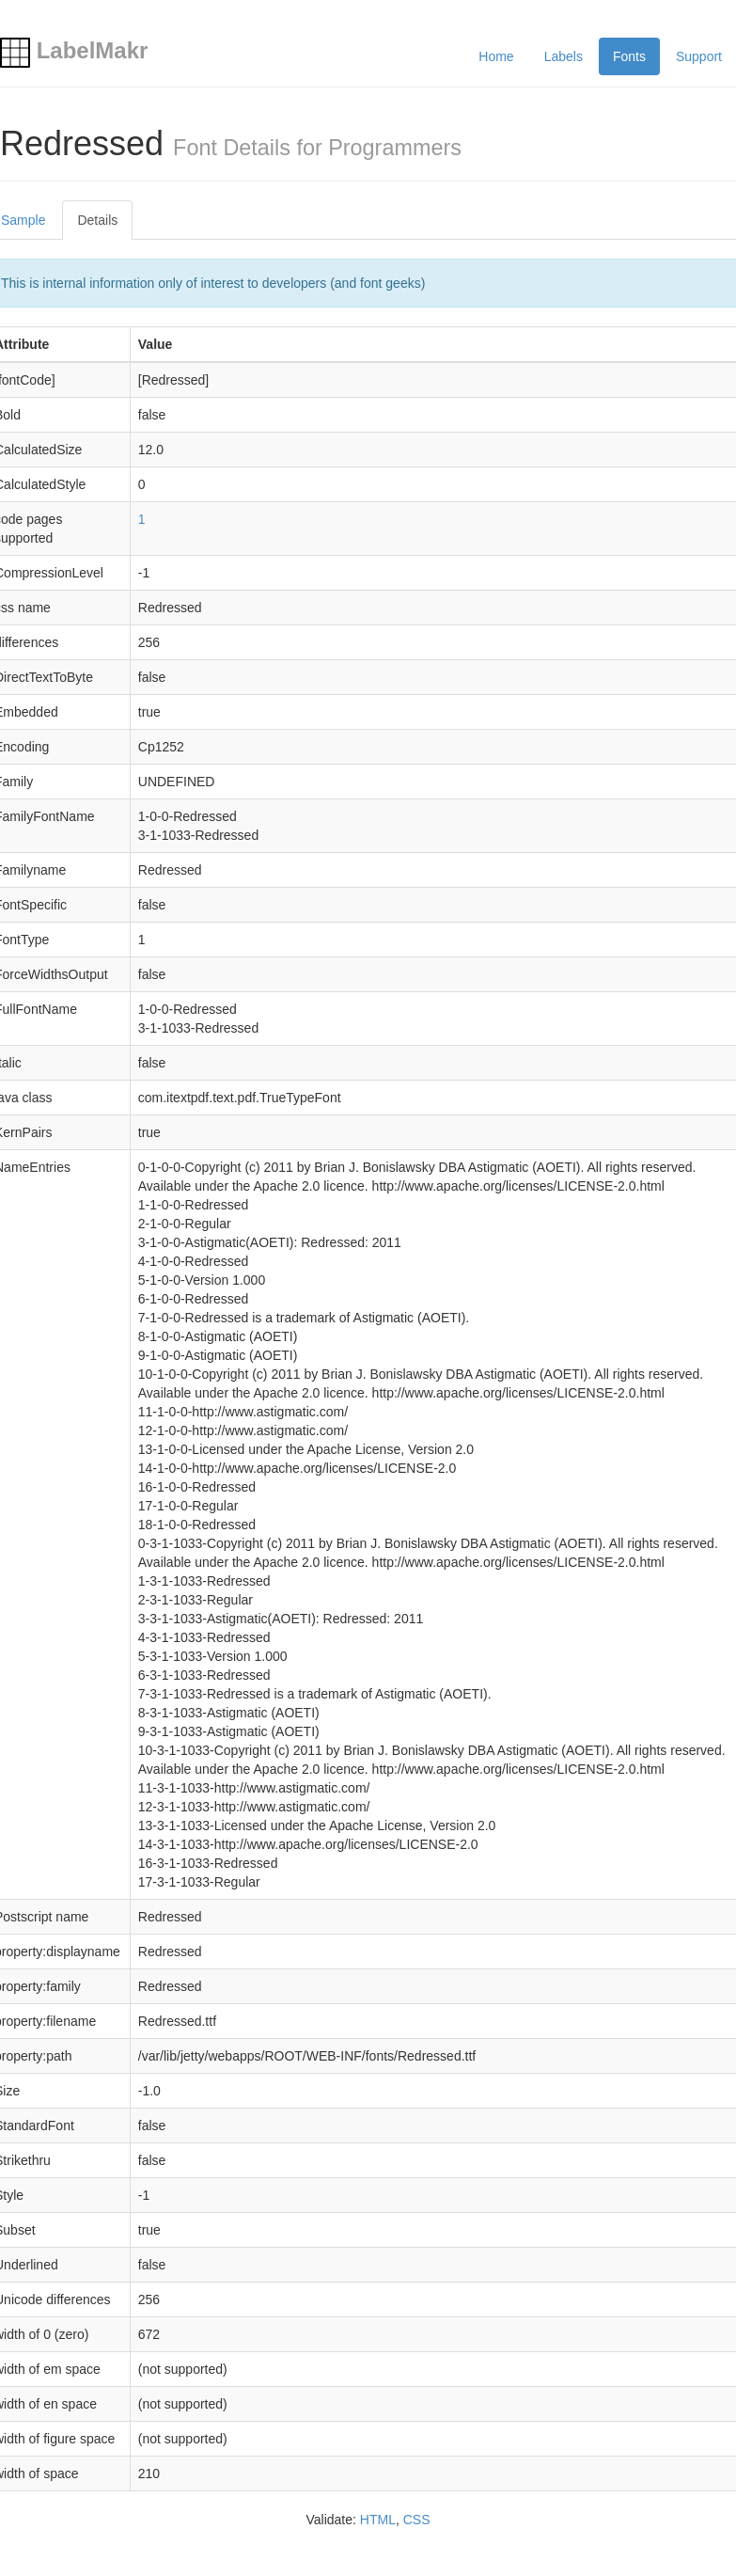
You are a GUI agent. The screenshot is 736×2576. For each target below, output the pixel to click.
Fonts (629, 56)
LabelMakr (74, 50)
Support (699, 56)
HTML (378, 2519)
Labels (563, 56)
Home (495, 56)
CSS (417, 2519)
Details (97, 220)
